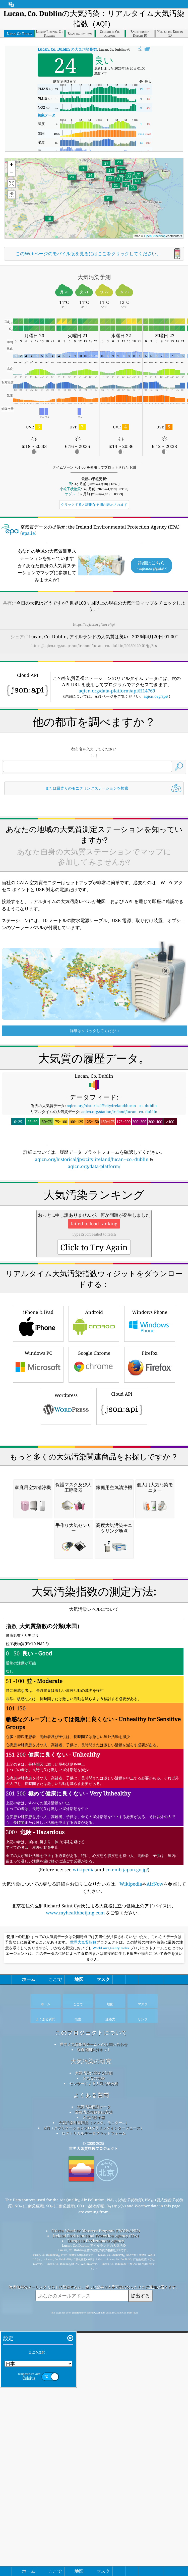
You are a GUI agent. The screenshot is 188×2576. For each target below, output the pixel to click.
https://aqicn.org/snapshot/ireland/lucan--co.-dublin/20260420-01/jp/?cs (94, 645)
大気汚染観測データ (94, 2408)
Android (93, 1484)
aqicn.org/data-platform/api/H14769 (117, 758)
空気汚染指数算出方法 (93, 2413)
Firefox (149, 1525)
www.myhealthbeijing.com (76, 2214)
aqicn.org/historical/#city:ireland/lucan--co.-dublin (112, 1243)
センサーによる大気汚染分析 (93, 2384)
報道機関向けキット (94, 2350)
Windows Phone (149, 1484)
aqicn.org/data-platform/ (94, 1304)
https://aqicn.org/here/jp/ (94, 624)
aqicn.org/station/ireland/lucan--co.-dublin (119, 1249)
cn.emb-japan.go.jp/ (126, 2171)
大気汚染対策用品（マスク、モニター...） (93, 2423)
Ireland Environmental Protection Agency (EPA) (96, 2537)
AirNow (155, 2185)
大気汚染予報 (93, 2418)
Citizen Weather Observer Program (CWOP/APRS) (95, 2532)
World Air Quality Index (111, 2249)
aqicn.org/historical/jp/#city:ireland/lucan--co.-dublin (92, 1297)
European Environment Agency (95, 2542)
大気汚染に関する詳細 (93, 2374)
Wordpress (66, 1567)
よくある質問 (91, 2396)
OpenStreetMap (155, 236)
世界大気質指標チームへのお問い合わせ (94, 2345)
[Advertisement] (94, 698)
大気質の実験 (93, 2379)
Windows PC (38, 1525)
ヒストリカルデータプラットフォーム (94, 2434)
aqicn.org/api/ (156, 763)
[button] (137, 184)
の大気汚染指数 (67, 49)
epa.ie (28, 533)
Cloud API (121, 1566)
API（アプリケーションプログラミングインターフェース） (93, 2429)
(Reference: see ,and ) (94, 2047)
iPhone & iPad (38, 1484)
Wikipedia (130, 2185)
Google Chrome (93, 1525)
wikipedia (84, 2171)
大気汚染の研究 (91, 2362)
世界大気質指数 (83, 2243)
